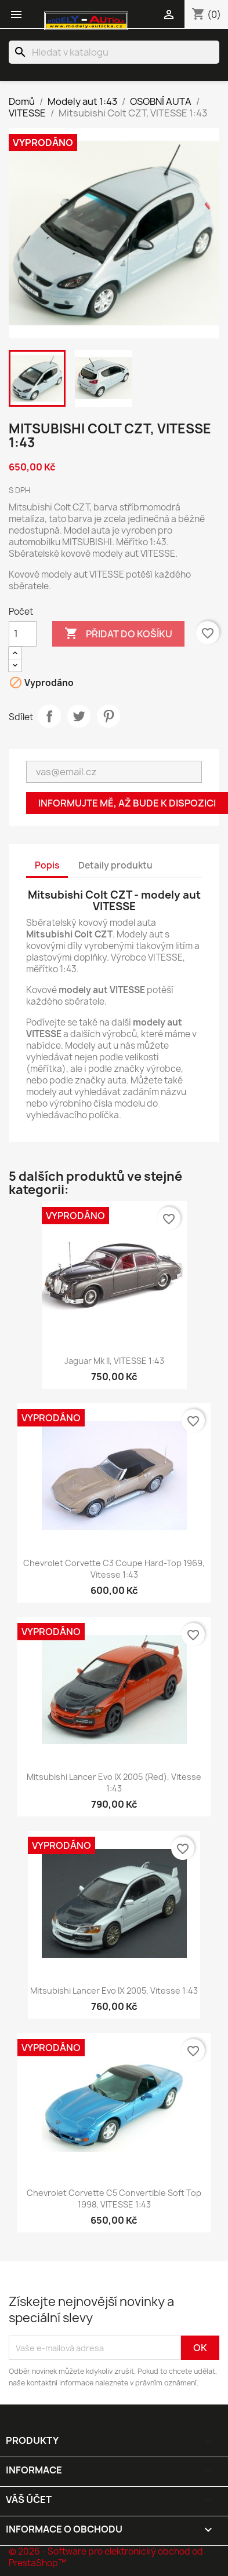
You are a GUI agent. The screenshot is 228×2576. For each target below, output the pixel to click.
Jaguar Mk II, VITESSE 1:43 (114, 1360)
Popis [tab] (47, 865)
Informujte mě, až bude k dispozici (127, 803)
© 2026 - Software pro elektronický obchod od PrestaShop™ (106, 2557)
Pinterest (108, 716)
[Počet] (23, 634)
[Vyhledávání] (114, 52)
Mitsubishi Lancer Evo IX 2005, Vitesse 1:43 (114, 1990)
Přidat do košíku (118, 633)
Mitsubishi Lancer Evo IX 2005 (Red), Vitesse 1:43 (114, 1782)
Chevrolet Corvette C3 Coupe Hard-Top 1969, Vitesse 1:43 (114, 1568)
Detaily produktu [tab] (115, 865)
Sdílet (49, 716)
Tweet (79, 716)
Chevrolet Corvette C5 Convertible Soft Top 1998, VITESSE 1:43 (114, 2198)
